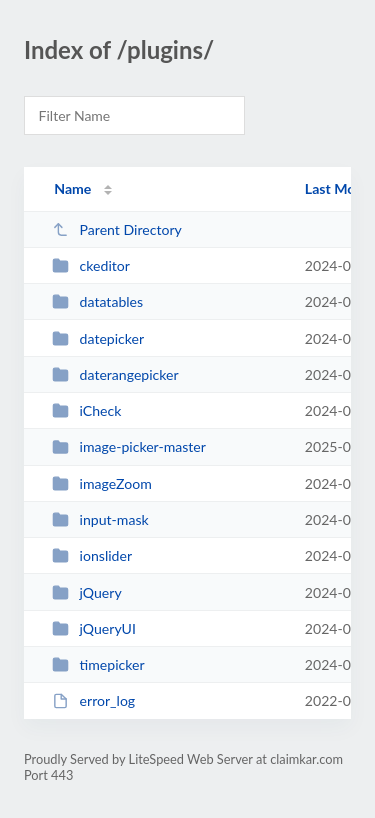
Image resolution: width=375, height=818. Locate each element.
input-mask (100, 519)
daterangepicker (115, 374)
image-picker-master (129, 446)
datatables (97, 301)
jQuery (87, 592)
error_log (93, 700)
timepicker (98, 664)
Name (72, 188)
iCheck (86, 410)
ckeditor (91, 265)
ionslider (92, 555)
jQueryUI (94, 628)
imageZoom (102, 483)
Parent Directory (117, 229)
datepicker (98, 338)
